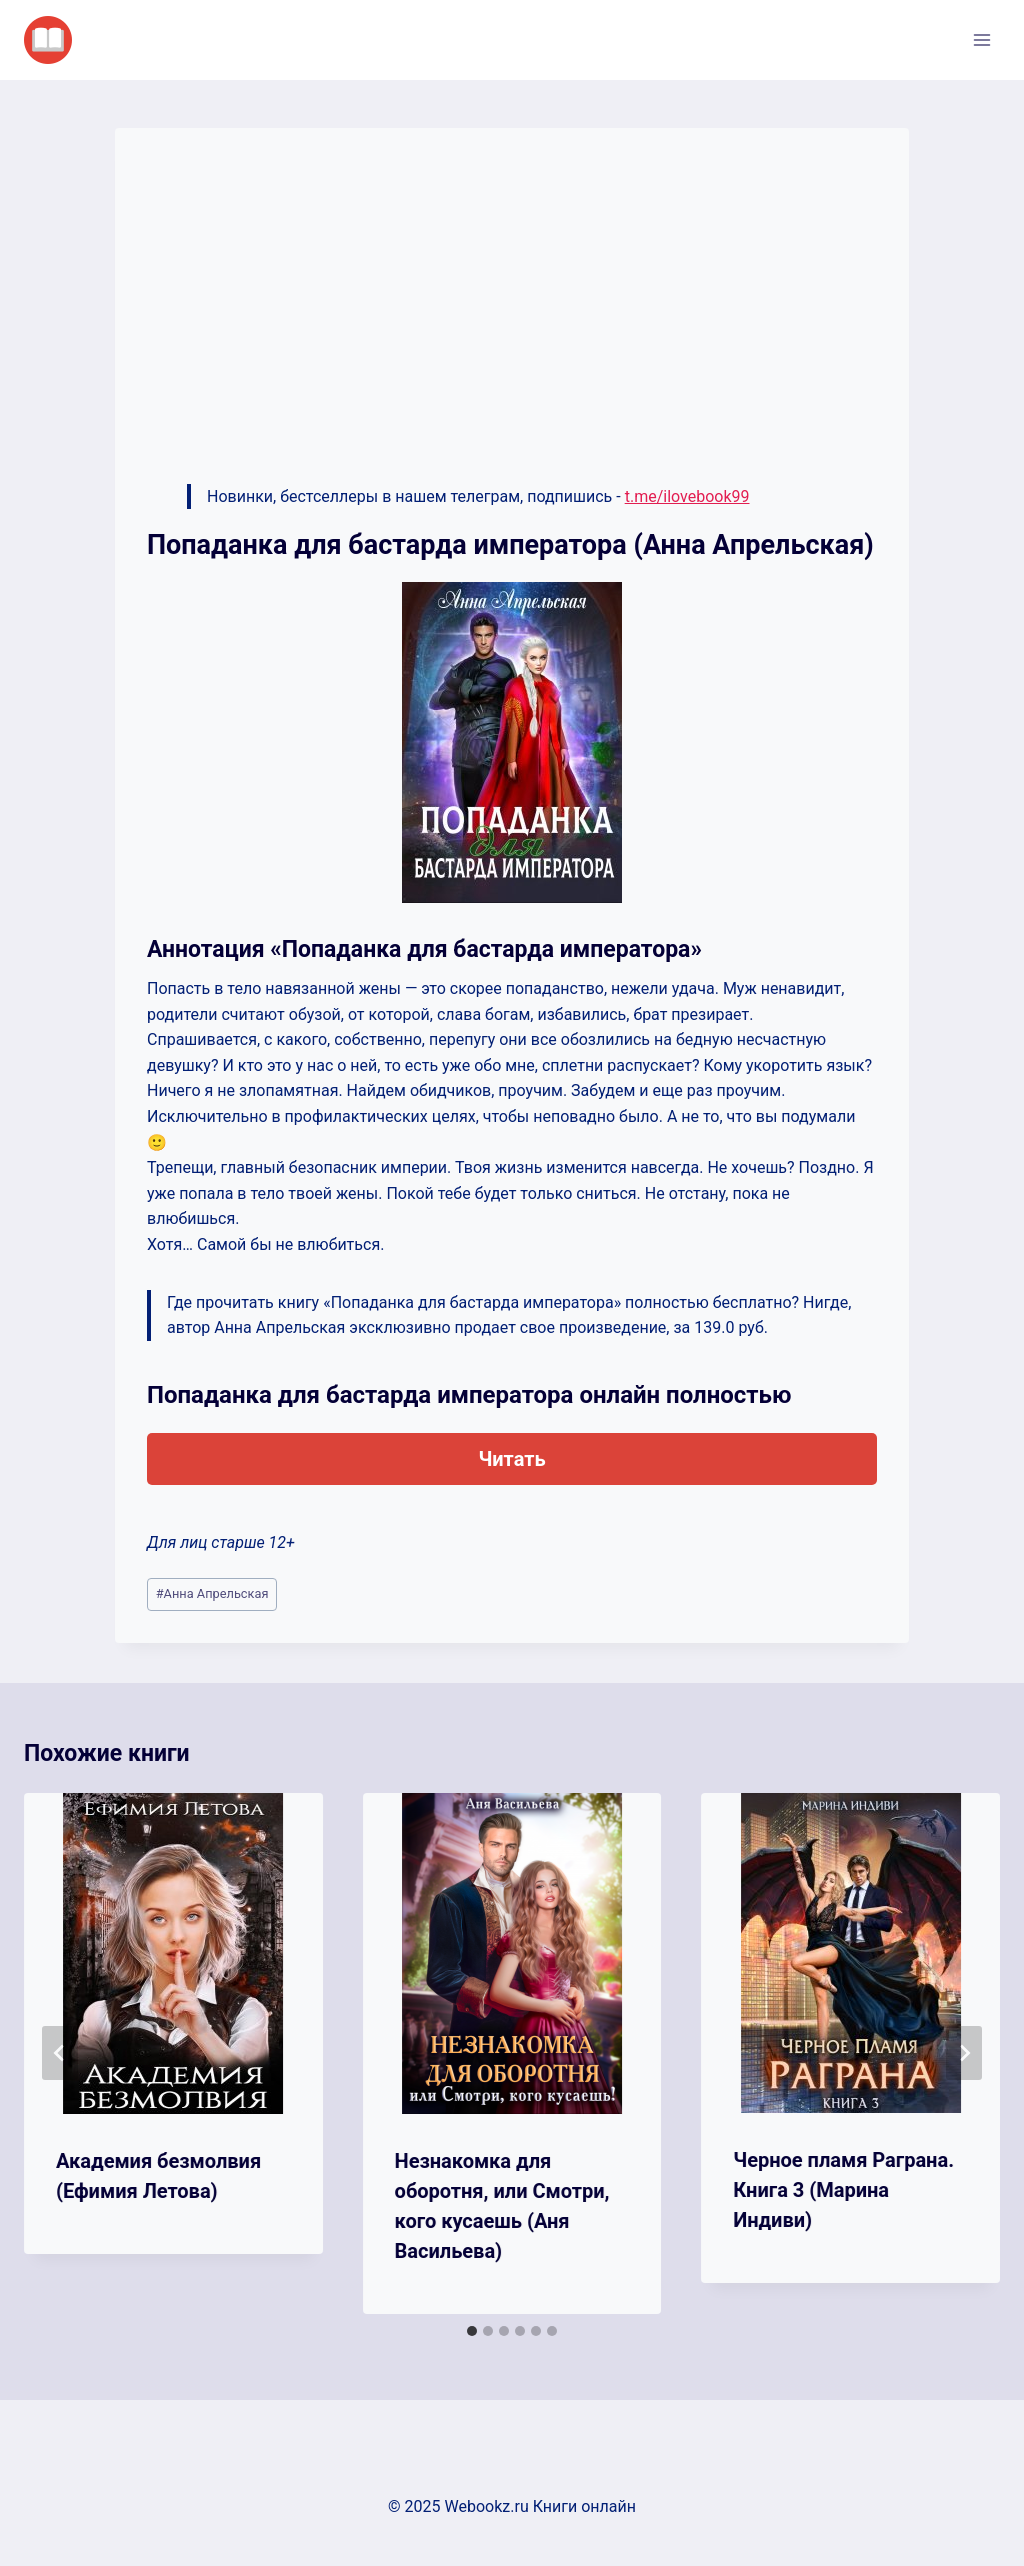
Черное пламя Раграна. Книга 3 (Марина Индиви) (843, 2190)
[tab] (472, 2331)
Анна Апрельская (212, 1593)
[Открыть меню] (981, 39)
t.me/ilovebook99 (687, 496)
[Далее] (964, 2053)
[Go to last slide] (60, 2053)
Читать (511, 1459)
